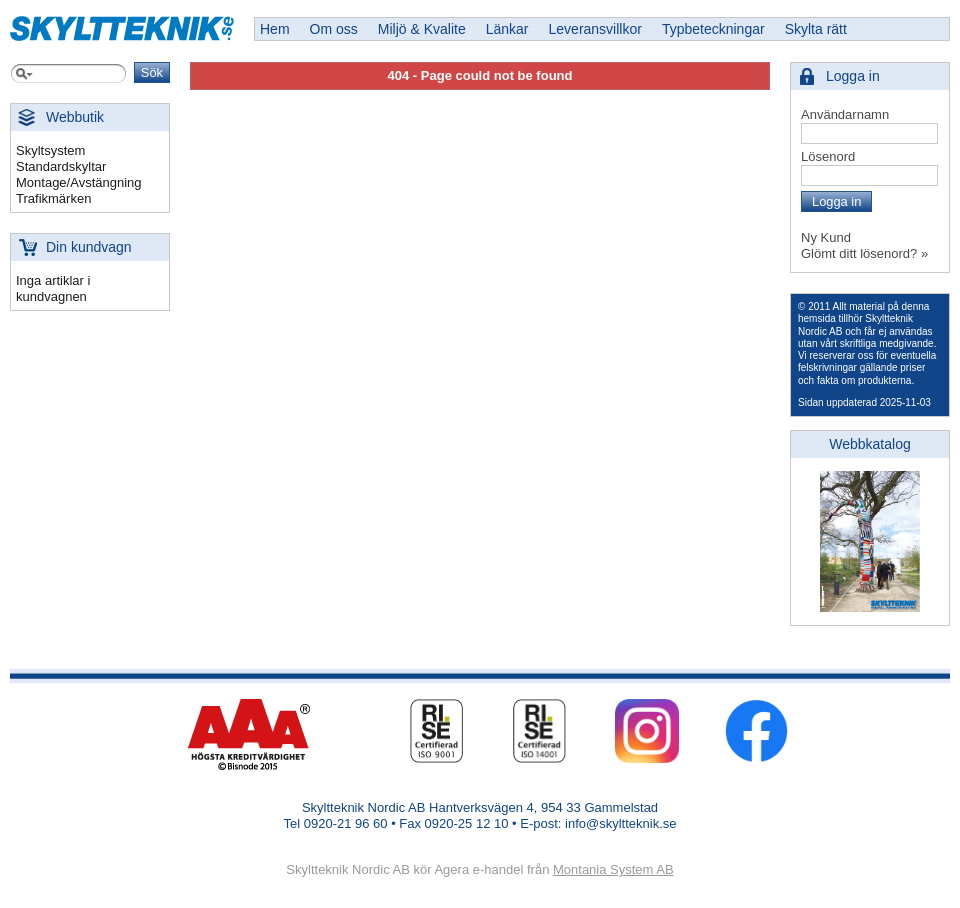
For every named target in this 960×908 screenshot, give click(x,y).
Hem (275, 29)
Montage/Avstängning (79, 182)
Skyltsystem (50, 150)
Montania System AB (613, 869)
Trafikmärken (53, 198)
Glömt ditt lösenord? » (864, 253)
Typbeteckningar (713, 29)
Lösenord (828, 156)
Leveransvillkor (595, 29)
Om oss (334, 29)
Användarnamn (845, 114)
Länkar (507, 29)
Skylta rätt (816, 29)
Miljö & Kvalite (422, 29)
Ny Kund (826, 237)
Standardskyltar (61, 166)
